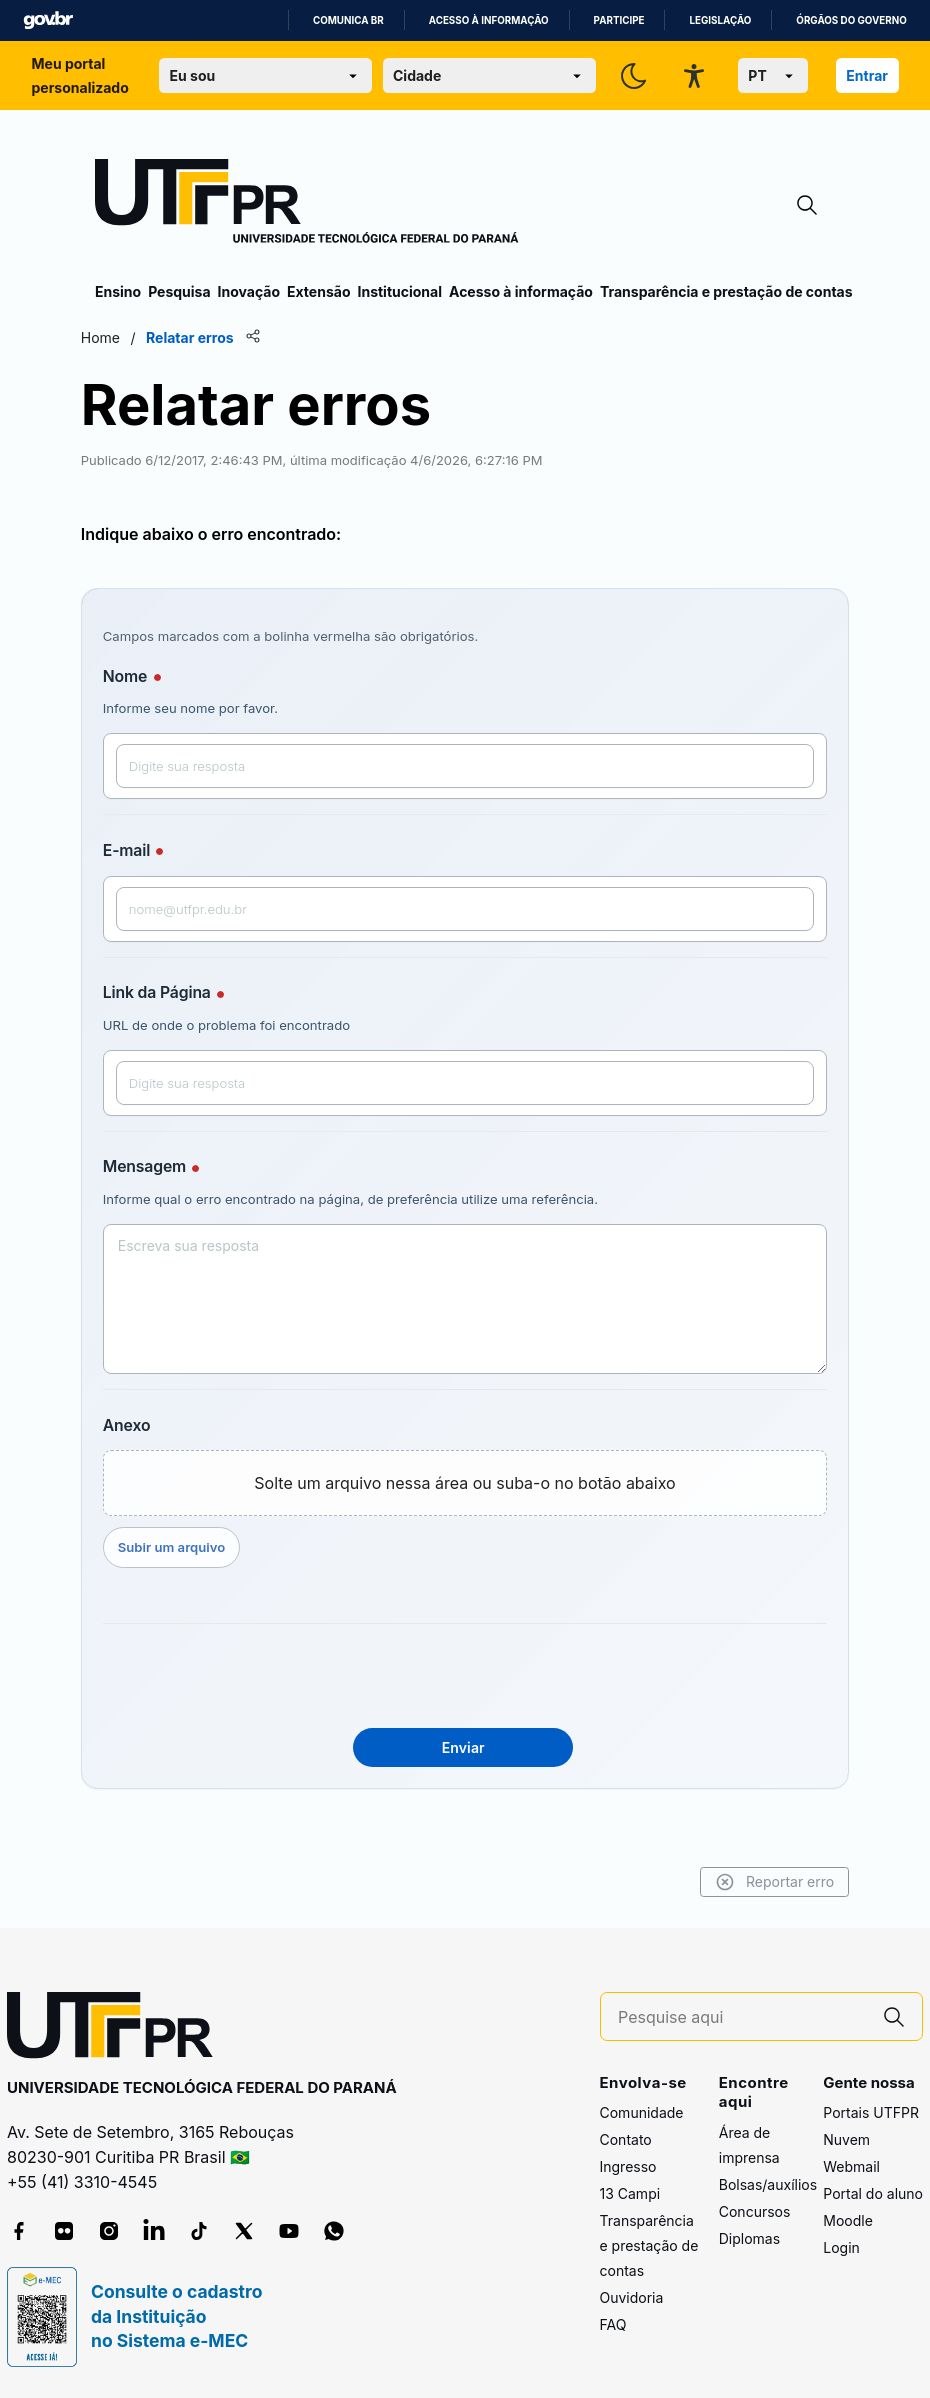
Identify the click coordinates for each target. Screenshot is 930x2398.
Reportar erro (760, 1882)
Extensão (318, 291)
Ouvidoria (632, 2297)
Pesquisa (179, 291)
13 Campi (630, 2193)
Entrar (867, 75)
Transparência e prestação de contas (726, 291)
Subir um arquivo (185, 1547)
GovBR (48, 20)
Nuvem (846, 2139)
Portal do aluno (873, 2193)
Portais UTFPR (871, 2112)
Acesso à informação (489, 20)
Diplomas (749, 2238)
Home (114, 337)
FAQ (613, 2324)
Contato (626, 2139)
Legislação (720, 20)
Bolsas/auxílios (768, 2184)
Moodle (848, 2220)
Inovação (249, 291)
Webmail (851, 2166)
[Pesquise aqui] (742, 2017)
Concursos (755, 2211)
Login (841, 2247)
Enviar (463, 1747)
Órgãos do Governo (851, 20)
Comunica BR (348, 20)
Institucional (399, 291)
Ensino (118, 291)
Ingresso (628, 2166)
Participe (619, 20)
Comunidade (642, 2112)
